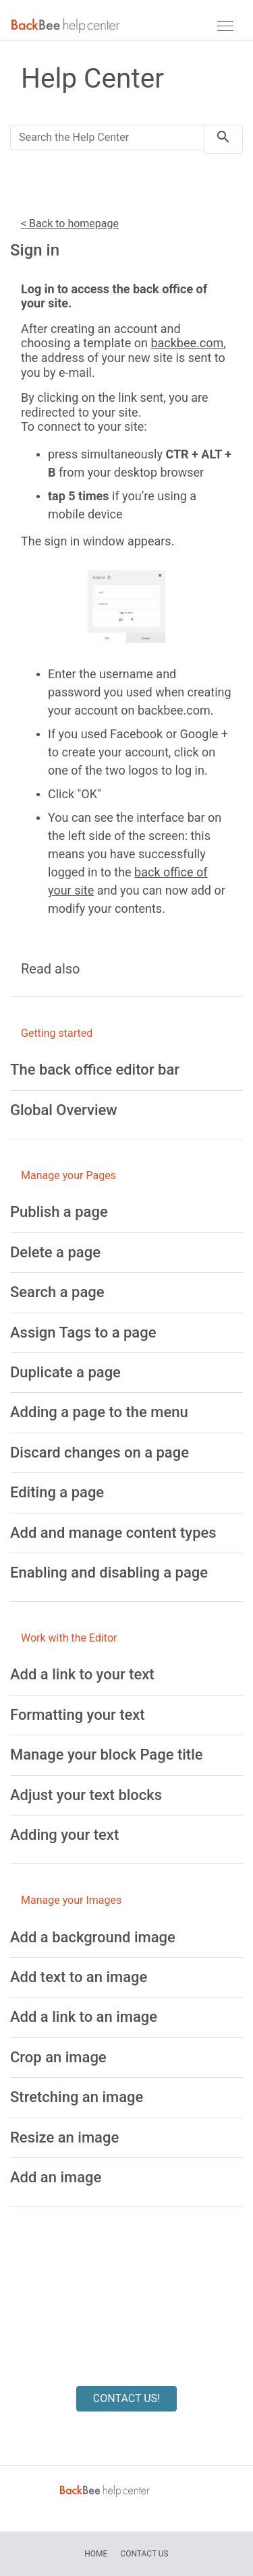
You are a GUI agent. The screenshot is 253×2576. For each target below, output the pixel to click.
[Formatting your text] (77, 1714)
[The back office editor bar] (94, 1069)
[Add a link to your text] (82, 1674)
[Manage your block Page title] (106, 1754)
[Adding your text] (64, 1834)
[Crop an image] (58, 2057)
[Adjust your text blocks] (86, 1795)
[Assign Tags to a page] (83, 1332)
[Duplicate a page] (65, 1372)
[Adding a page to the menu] (99, 1412)
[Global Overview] (63, 1110)
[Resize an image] (64, 2137)
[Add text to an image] (78, 1977)
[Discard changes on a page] (99, 1452)
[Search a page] (57, 1292)
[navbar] (225, 25)
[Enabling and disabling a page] (109, 1572)
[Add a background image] (92, 1937)
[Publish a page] (59, 1211)
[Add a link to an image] (83, 2016)
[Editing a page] (57, 1492)
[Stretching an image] (76, 2097)
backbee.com (186, 343)
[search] (223, 139)
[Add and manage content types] (113, 1532)
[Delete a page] (55, 1252)
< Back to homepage (70, 223)
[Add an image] (55, 2177)
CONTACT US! (126, 2398)
